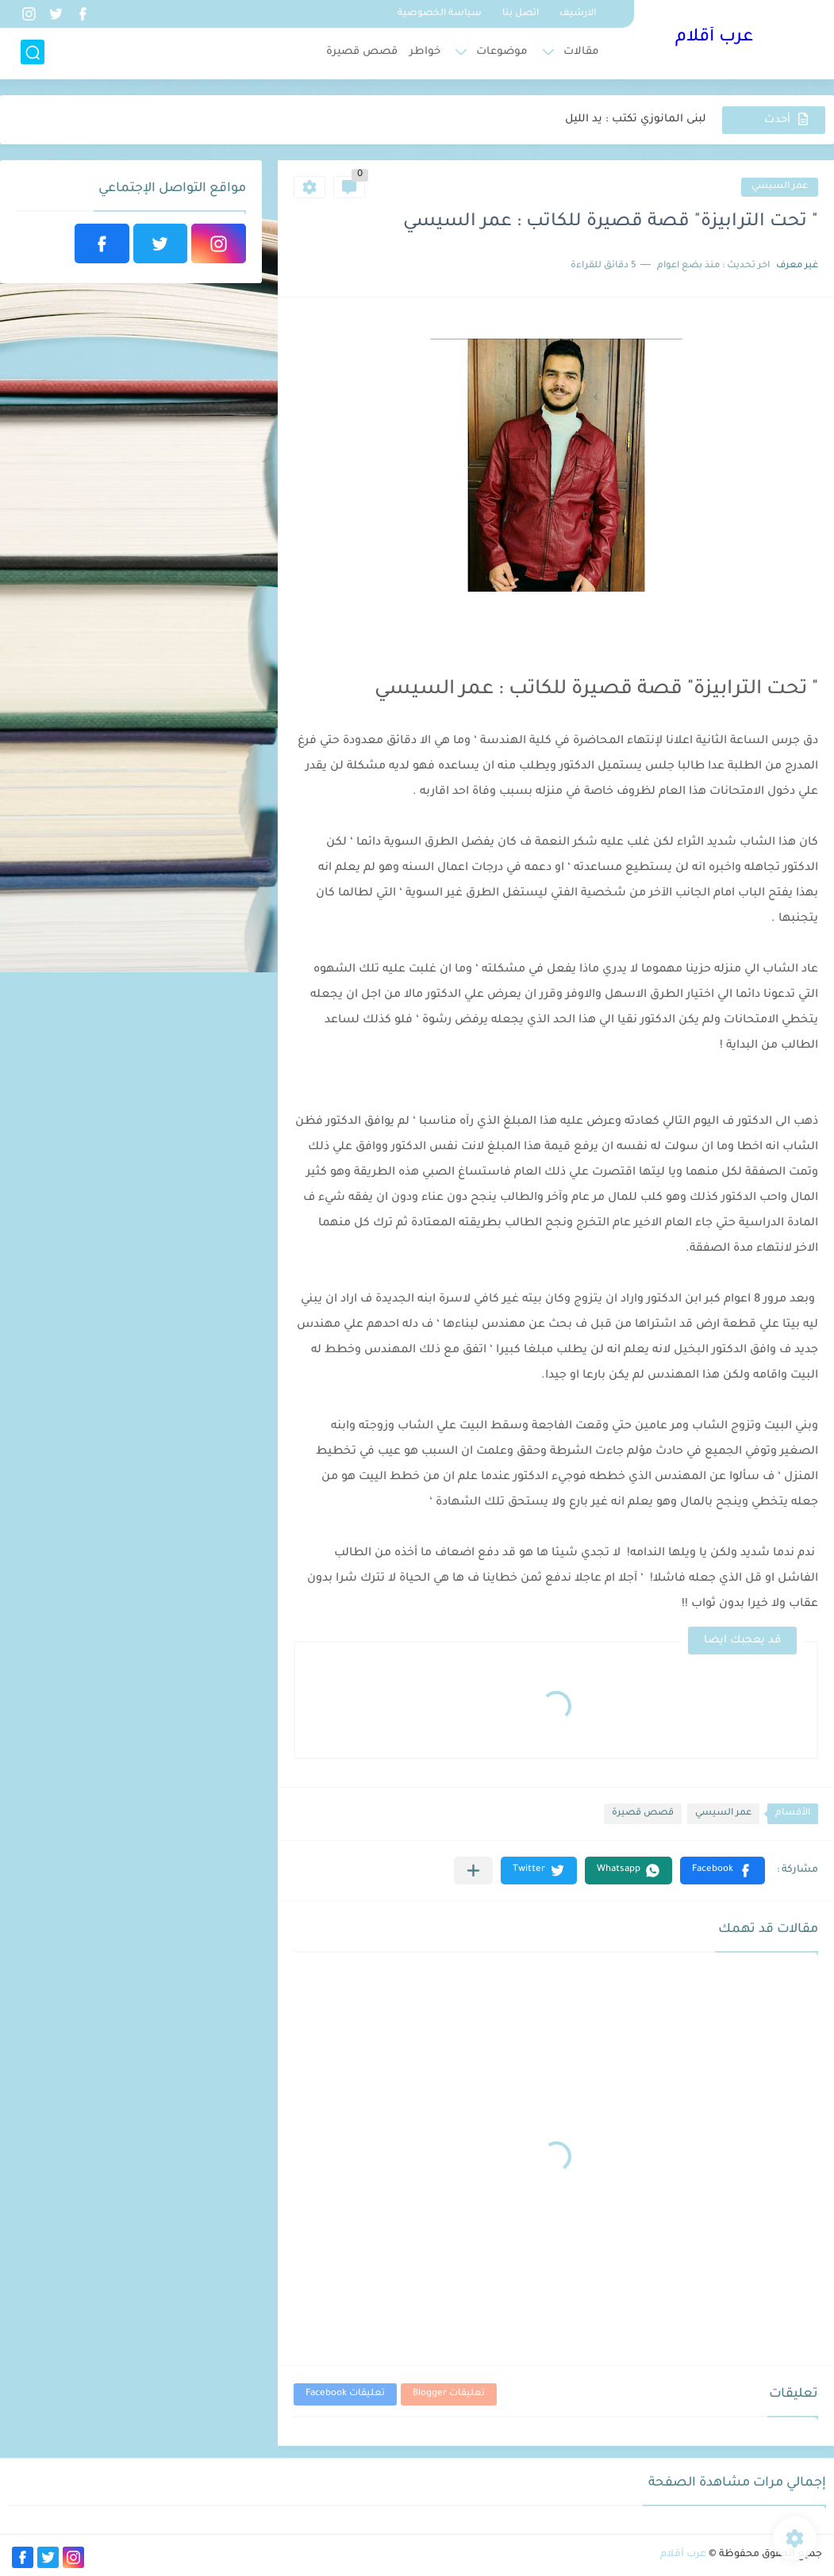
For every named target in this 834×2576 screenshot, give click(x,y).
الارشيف (577, 14)
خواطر (424, 52)
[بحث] (32, 52)
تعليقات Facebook (345, 2394)
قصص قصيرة (362, 52)
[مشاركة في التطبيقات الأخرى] (473, 1870)
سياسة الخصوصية (440, 14)
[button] (722, 1870)
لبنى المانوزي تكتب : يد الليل (635, 119)
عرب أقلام (714, 38)
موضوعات (502, 52)
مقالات (581, 52)
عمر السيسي (779, 187)
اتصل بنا (520, 14)
